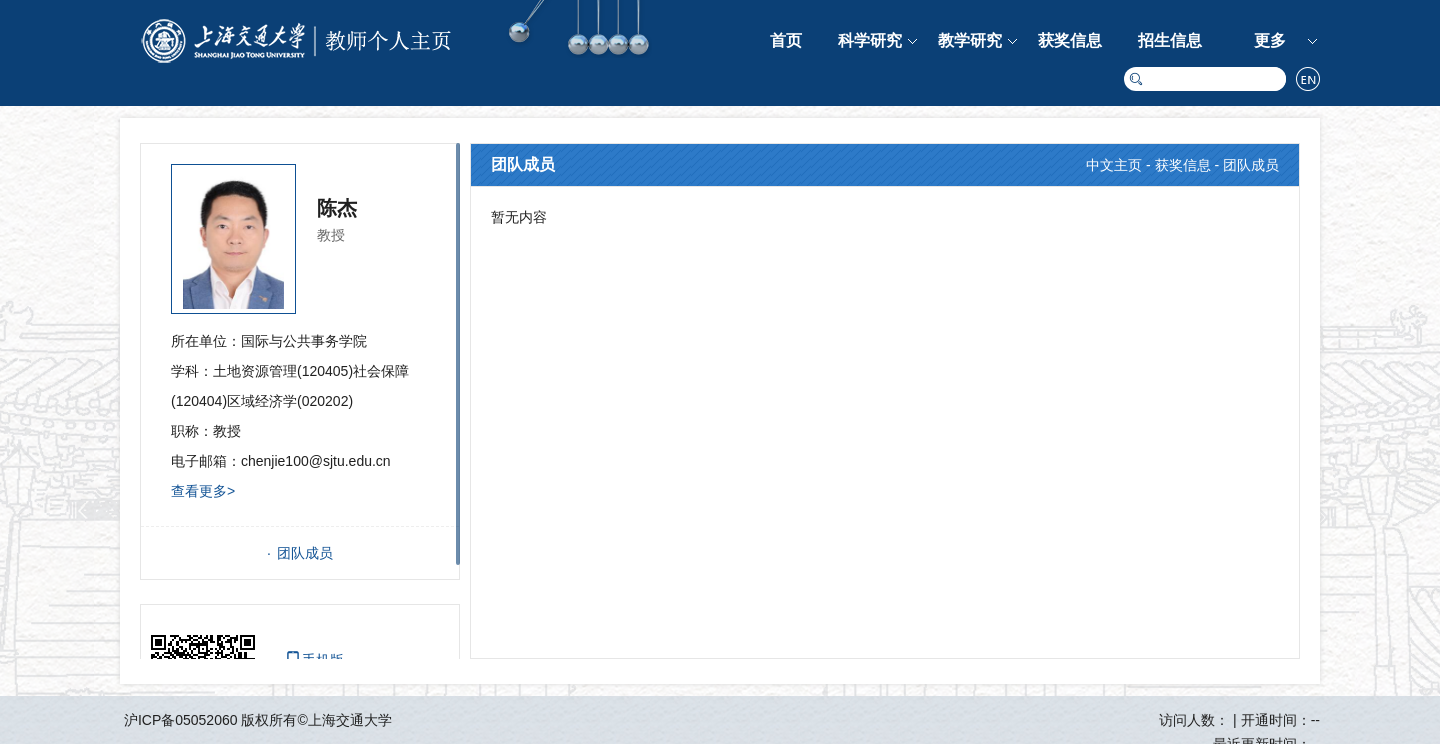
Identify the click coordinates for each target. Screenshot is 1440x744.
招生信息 (1170, 40)
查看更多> (203, 491)
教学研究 (970, 40)
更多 (1270, 40)
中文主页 (1114, 165)
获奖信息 (1070, 40)
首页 (786, 40)
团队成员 (305, 553)
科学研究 (870, 40)
